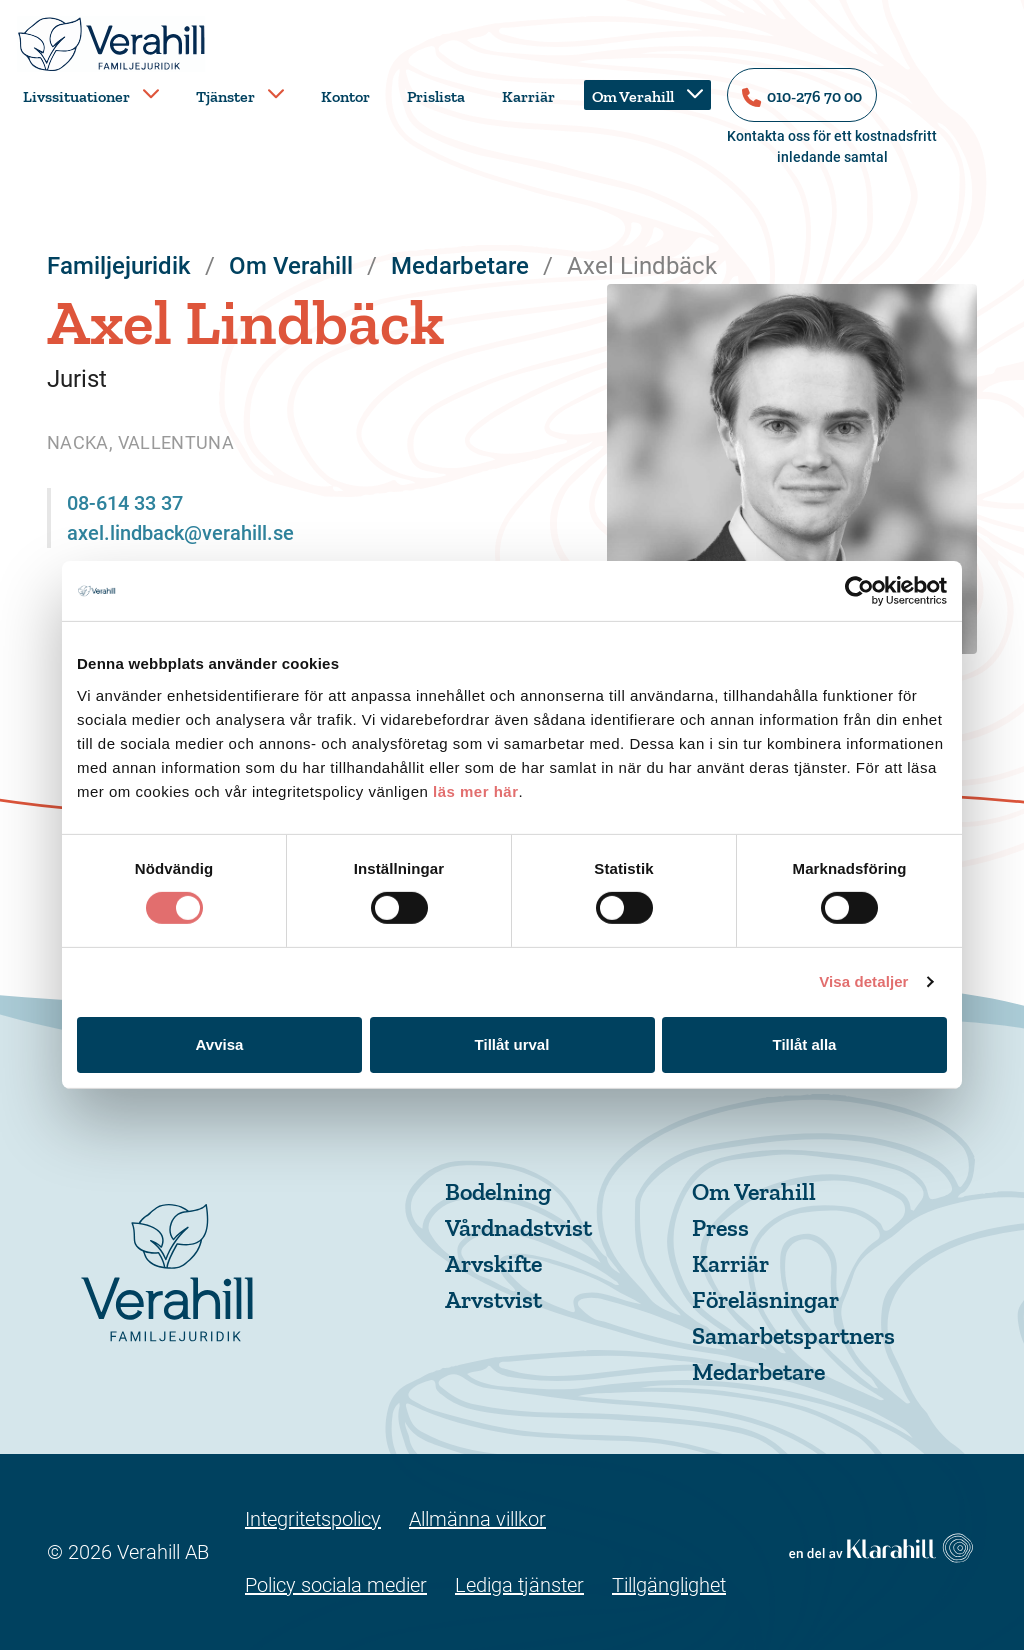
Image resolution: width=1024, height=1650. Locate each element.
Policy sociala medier (336, 1585)
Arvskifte (493, 1263)
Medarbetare (758, 1371)
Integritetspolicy (313, 1519)
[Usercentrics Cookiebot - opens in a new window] (859, 591)
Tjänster (225, 96)
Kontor (345, 96)
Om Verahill (633, 96)
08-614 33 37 (125, 503)
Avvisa (220, 1044)
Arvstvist (493, 1299)
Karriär (528, 96)
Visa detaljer (863, 981)
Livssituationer (76, 96)
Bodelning (498, 1191)
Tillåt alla (805, 1044)
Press (720, 1227)
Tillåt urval (512, 1044)
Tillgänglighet (669, 1585)
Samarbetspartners (793, 1335)
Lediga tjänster (519, 1585)
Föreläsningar (765, 1299)
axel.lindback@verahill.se (180, 533)
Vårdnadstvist (518, 1227)
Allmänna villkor (477, 1519)
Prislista (436, 96)
